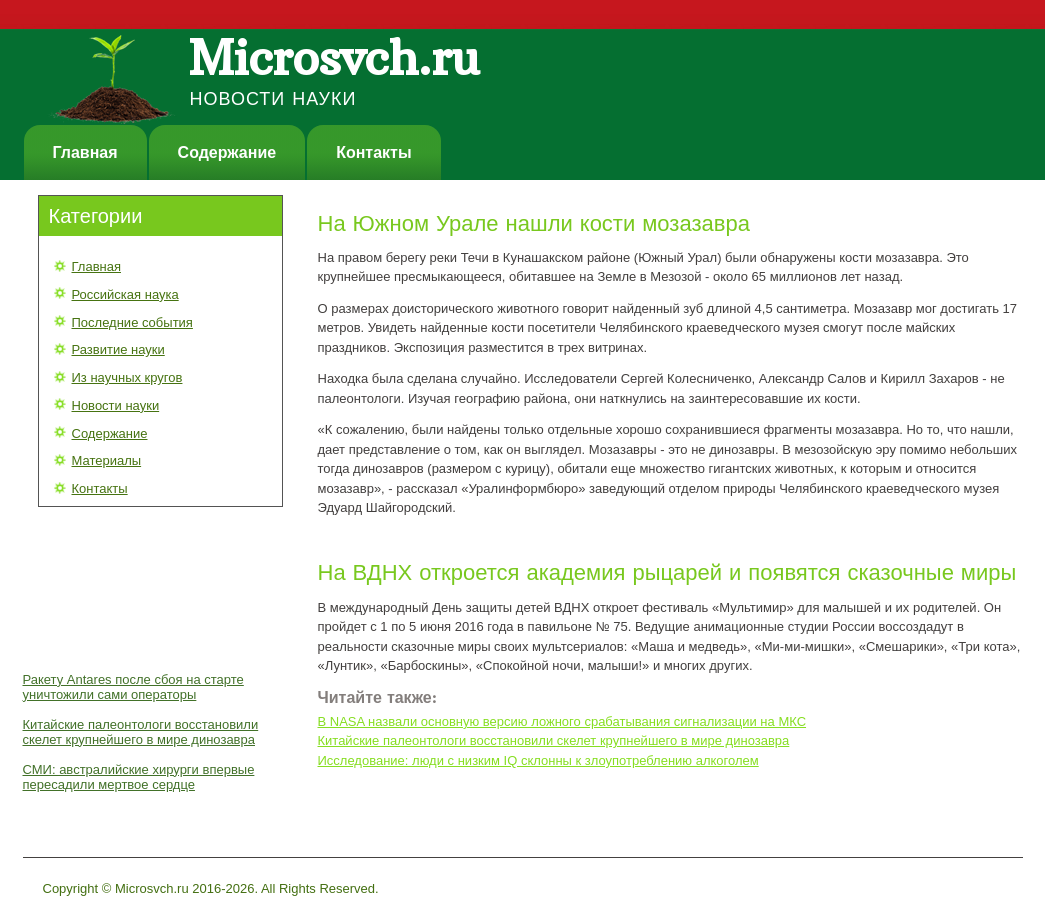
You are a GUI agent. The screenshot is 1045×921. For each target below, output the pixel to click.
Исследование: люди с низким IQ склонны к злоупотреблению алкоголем (538, 760)
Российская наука (125, 294)
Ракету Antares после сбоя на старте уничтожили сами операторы (133, 687)
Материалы (107, 460)
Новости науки (116, 405)
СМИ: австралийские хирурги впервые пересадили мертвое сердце (139, 777)
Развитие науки (118, 349)
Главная (85, 152)
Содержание (227, 152)
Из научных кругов (127, 377)
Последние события (132, 322)
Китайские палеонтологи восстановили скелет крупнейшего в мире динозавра (141, 732)
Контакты (373, 152)
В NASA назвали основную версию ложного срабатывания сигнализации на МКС (562, 721)
